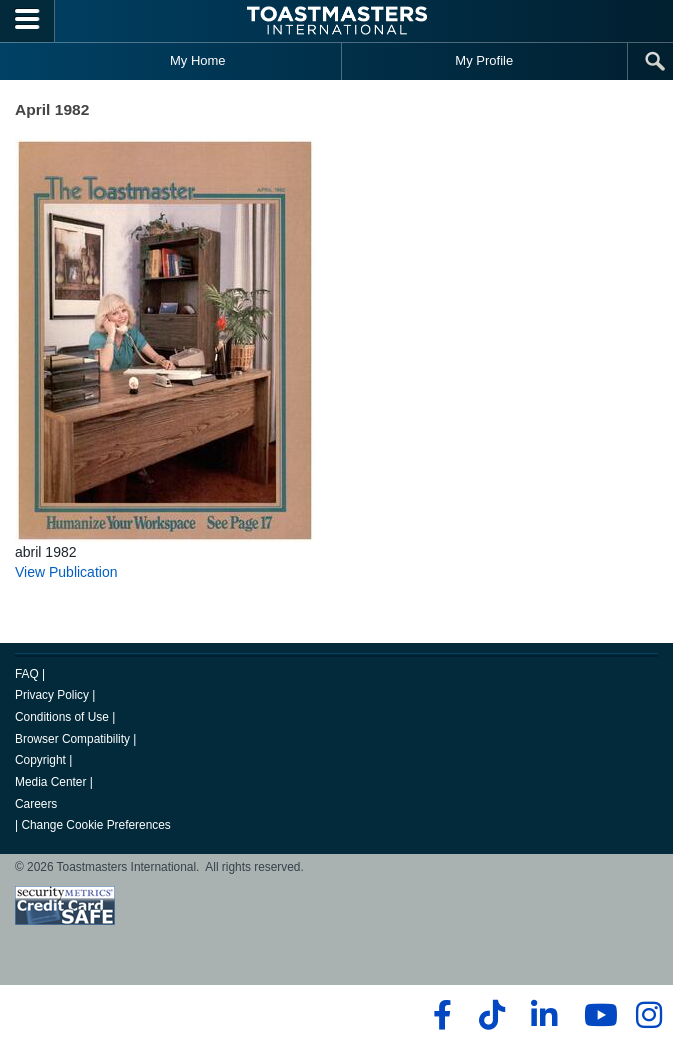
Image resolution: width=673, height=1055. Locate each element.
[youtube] (596, 1015)
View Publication (66, 572)
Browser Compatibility (72, 739)
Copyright (40, 760)
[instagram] (648, 1015)
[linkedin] (543, 1015)
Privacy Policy (52, 695)
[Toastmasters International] (337, 20)
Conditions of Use (62, 717)
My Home (198, 60)
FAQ (27, 674)
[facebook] (439, 1015)
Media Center (50, 782)
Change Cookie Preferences (95, 825)
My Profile (484, 60)
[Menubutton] (27, 21)
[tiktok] (491, 1015)
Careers (36, 804)
